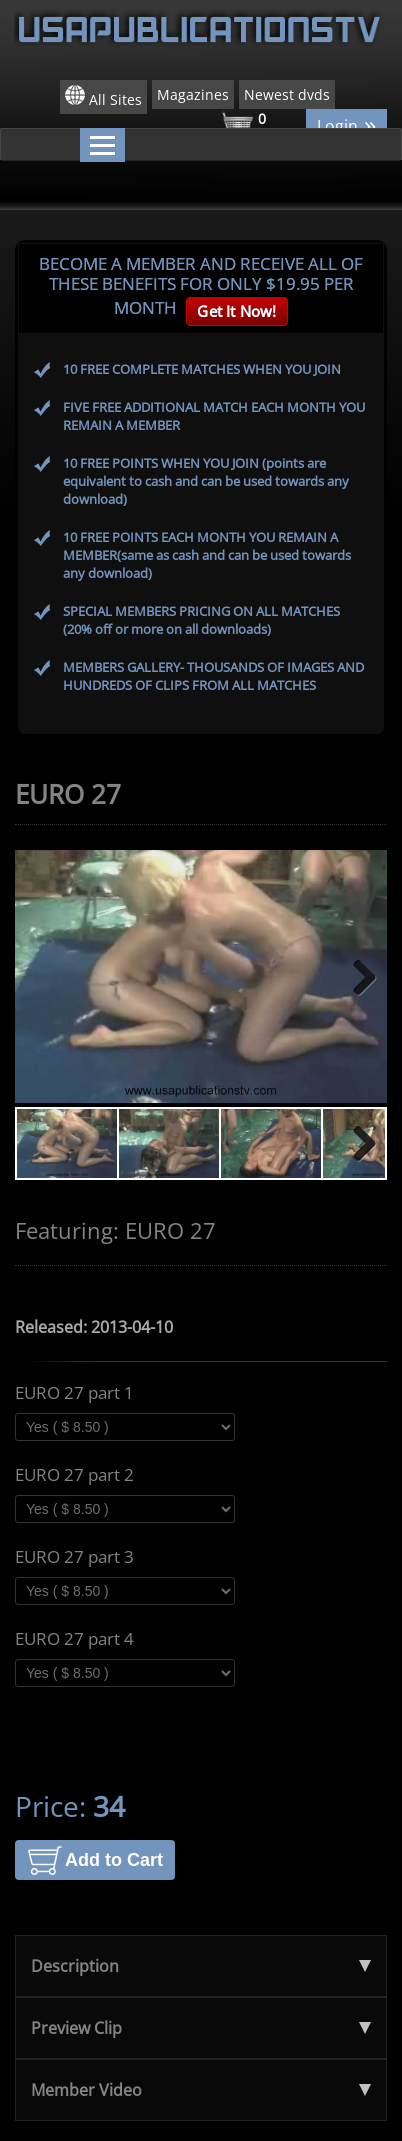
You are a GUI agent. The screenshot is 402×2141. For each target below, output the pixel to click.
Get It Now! (236, 311)
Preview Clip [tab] (201, 2028)
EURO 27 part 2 (74, 1475)
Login (346, 124)
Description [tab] (201, 1966)
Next (357, 977)
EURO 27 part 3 (74, 1557)
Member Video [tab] (201, 2090)
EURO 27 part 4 (74, 1639)
